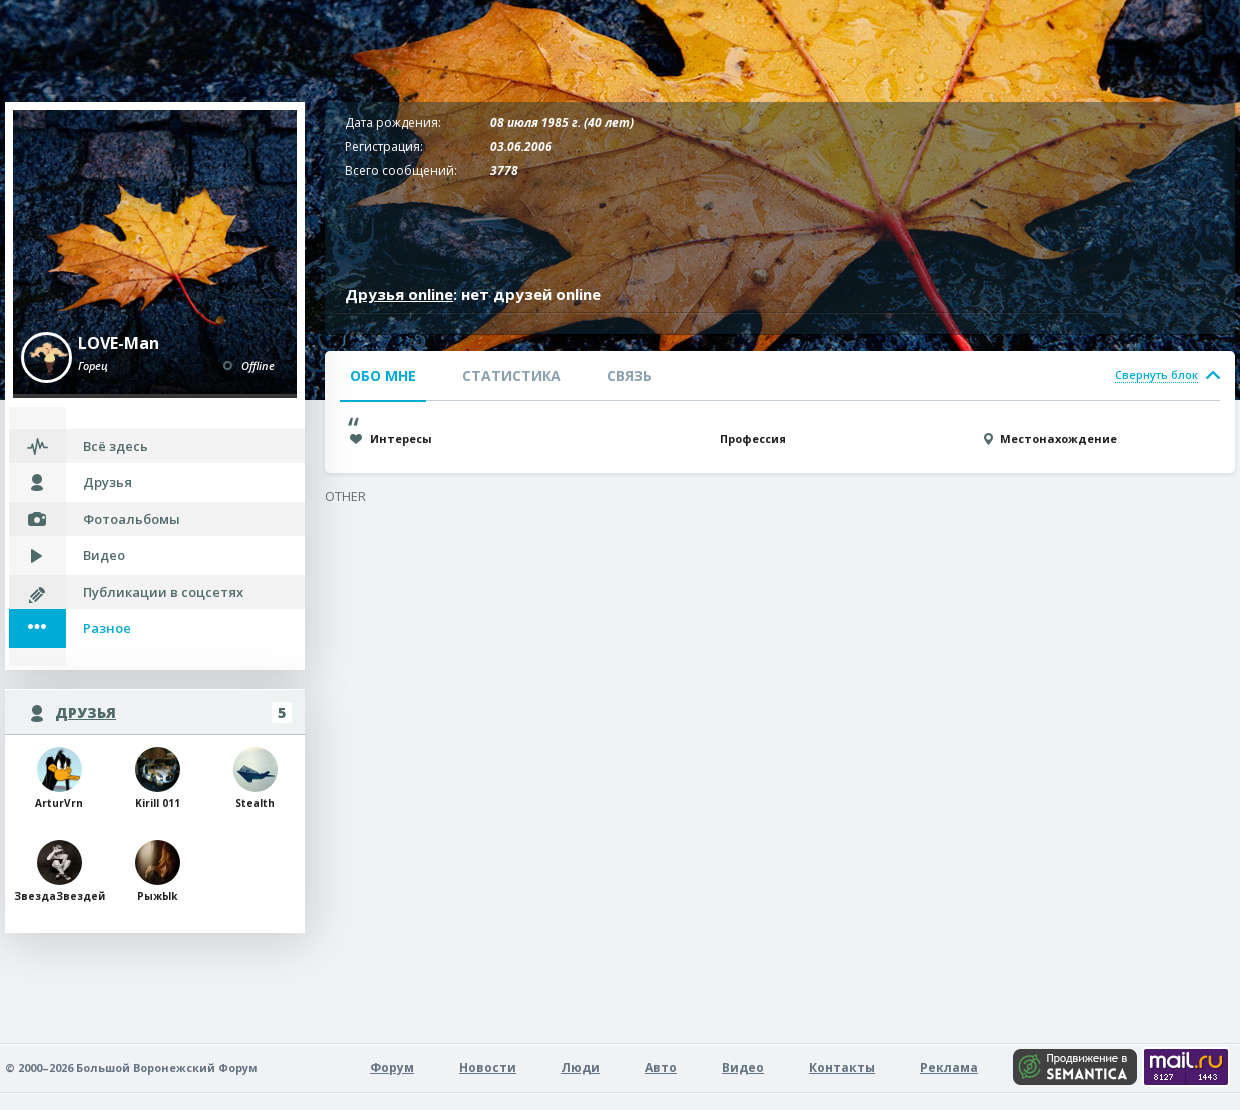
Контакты (842, 1067)
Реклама (949, 1067)
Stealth (255, 778)
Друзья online (399, 294)
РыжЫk (157, 871)
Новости (487, 1067)
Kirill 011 (157, 778)
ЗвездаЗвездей (59, 871)
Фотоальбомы (131, 519)
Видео (104, 555)
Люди (580, 1067)
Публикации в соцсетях (163, 592)
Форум (392, 1067)
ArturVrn (59, 778)
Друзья (107, 482)
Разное (107, 628)
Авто (661, 1067)
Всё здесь (115, 446)
